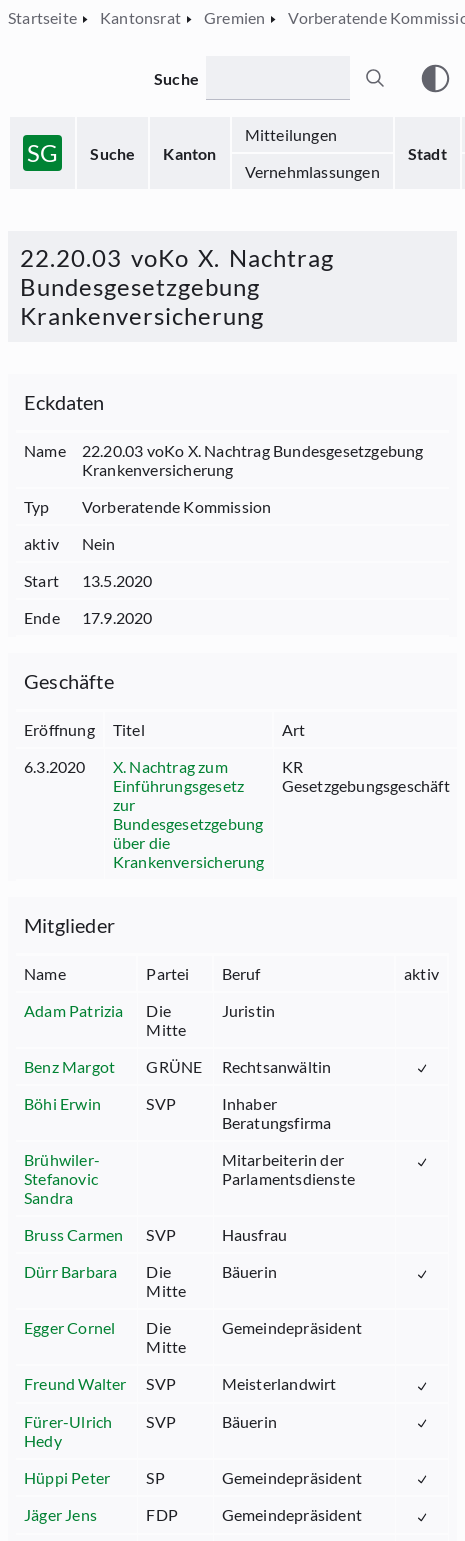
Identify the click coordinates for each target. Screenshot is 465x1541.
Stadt (427, 153)
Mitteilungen (291, 134)
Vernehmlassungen (312, 171)
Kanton (189, 153)
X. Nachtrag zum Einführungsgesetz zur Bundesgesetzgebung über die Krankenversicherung (189, 814)
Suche (112, 153)
